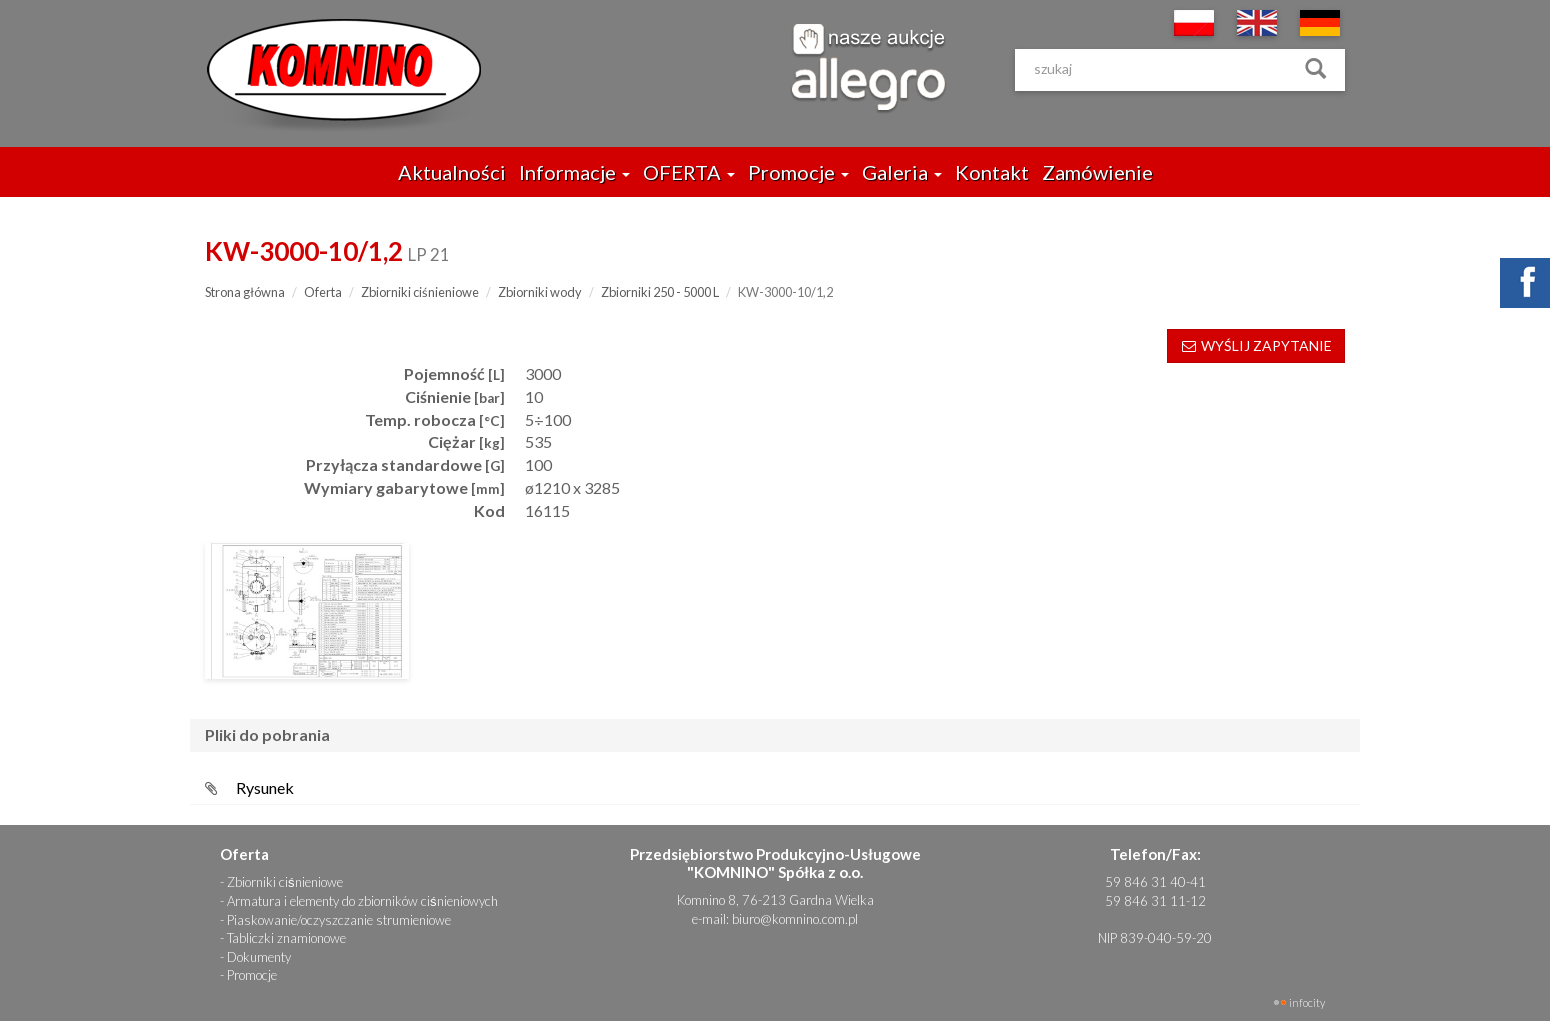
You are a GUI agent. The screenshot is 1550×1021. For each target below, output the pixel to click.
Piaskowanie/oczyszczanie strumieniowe (339, 920)
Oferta (323, 292)
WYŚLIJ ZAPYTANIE (1256, 345)
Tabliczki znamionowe (286, 938)
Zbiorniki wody (540, 292)
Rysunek (265, 787)
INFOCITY (1307, 1002)
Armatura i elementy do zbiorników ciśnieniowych (362, 901)
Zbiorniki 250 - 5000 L (660, 292)
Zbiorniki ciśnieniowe (420, 292)
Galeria (902, 172)
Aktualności (452, 172)
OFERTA (689, 172)
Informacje (574, 172)
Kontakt (992, 172)
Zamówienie (1097, 172)
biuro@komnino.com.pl (795, 919)
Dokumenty (259, 957)
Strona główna (245, 292)
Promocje (798, 172)
